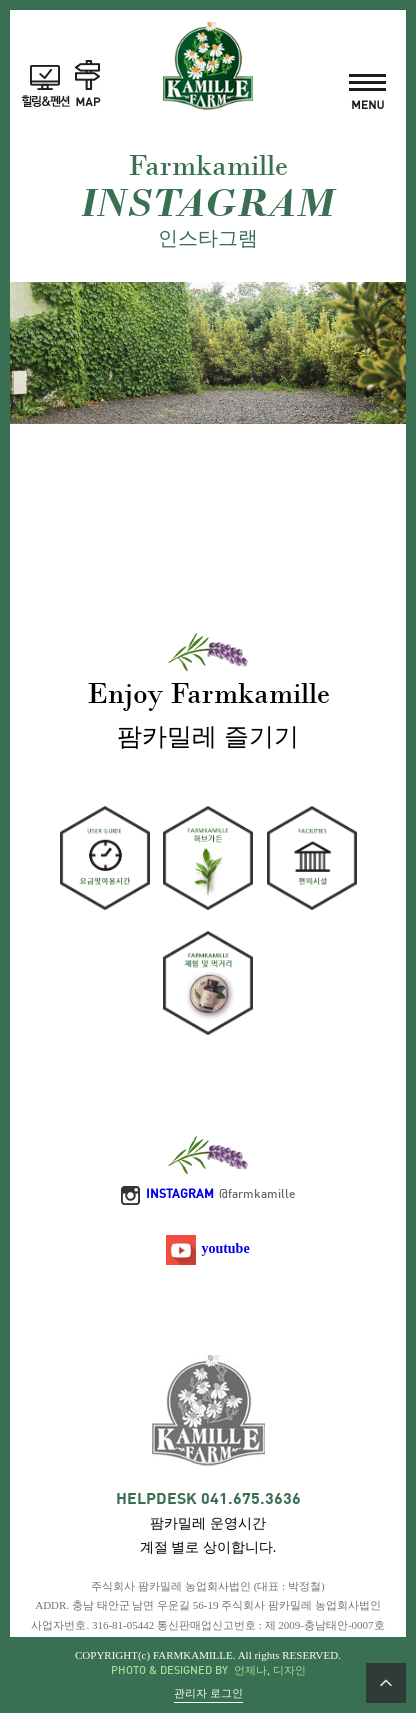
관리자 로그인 (208, 1694)
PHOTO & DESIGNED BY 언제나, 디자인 (208, 1671)
